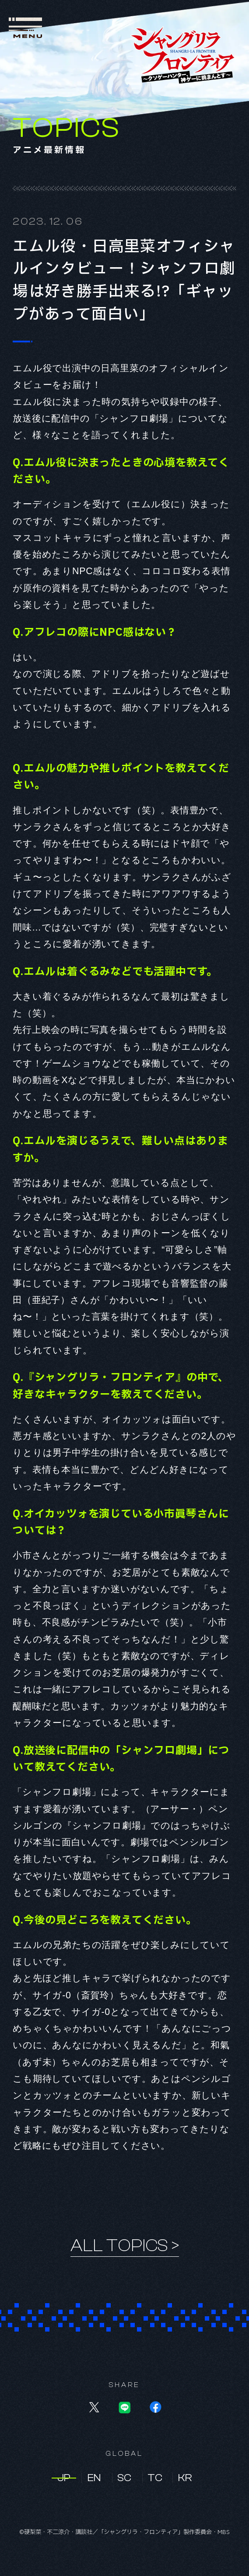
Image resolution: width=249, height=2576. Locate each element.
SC (124, 2478)
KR (185, 2478)
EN (94, 2478)
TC (154, 2478)
